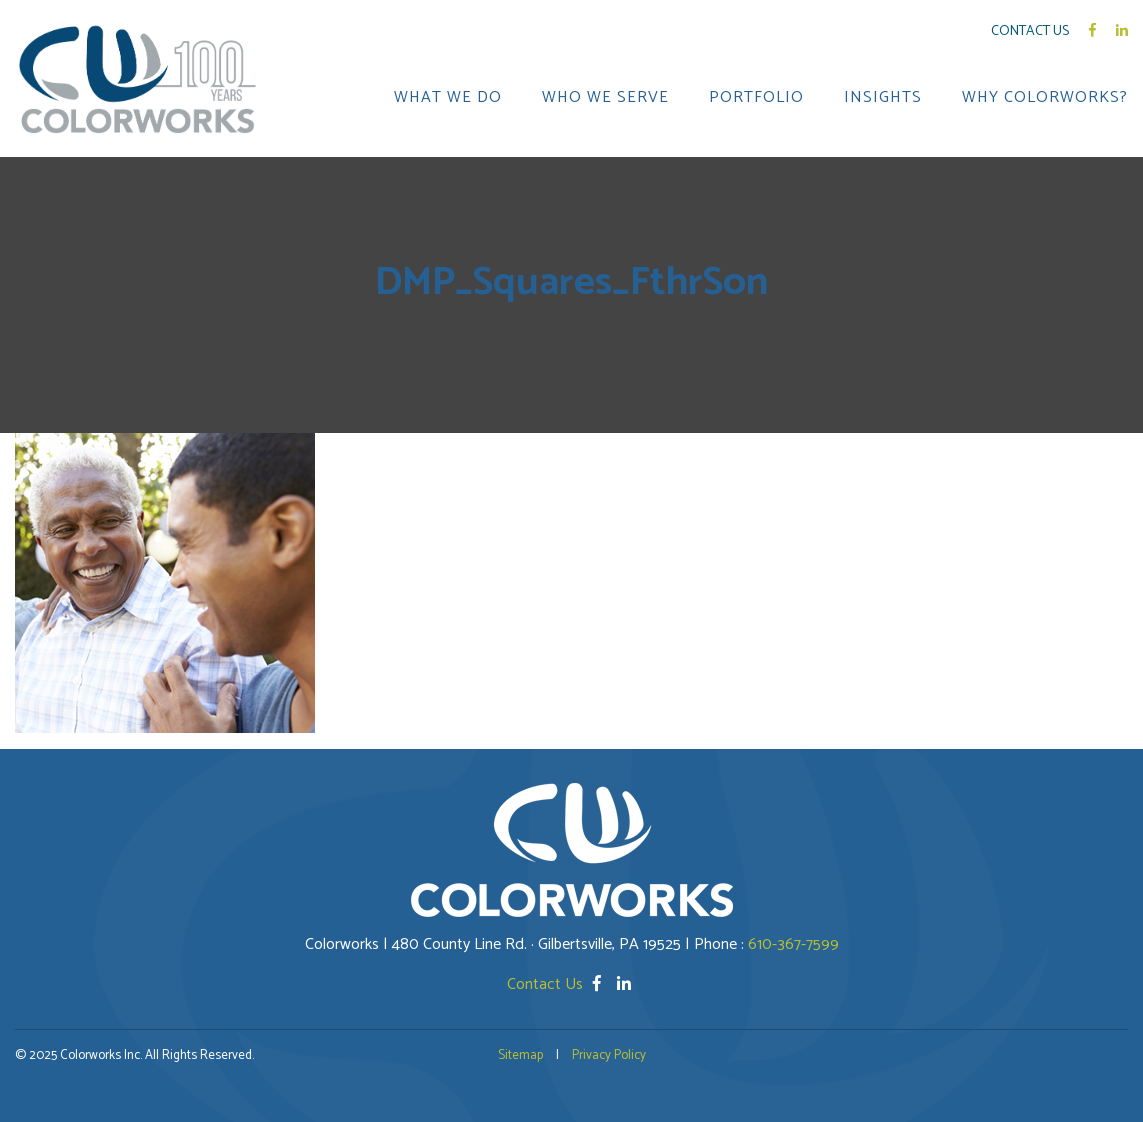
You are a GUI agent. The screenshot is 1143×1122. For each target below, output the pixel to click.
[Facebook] (599, 984)
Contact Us (1030, 31)
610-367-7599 (793, 944)
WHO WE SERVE (605, 98)
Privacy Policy (609, 1055)
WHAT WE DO (448, 98)
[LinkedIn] (624, 984)
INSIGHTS (883, 98)
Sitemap (520, 1055)
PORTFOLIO (756, 98)
